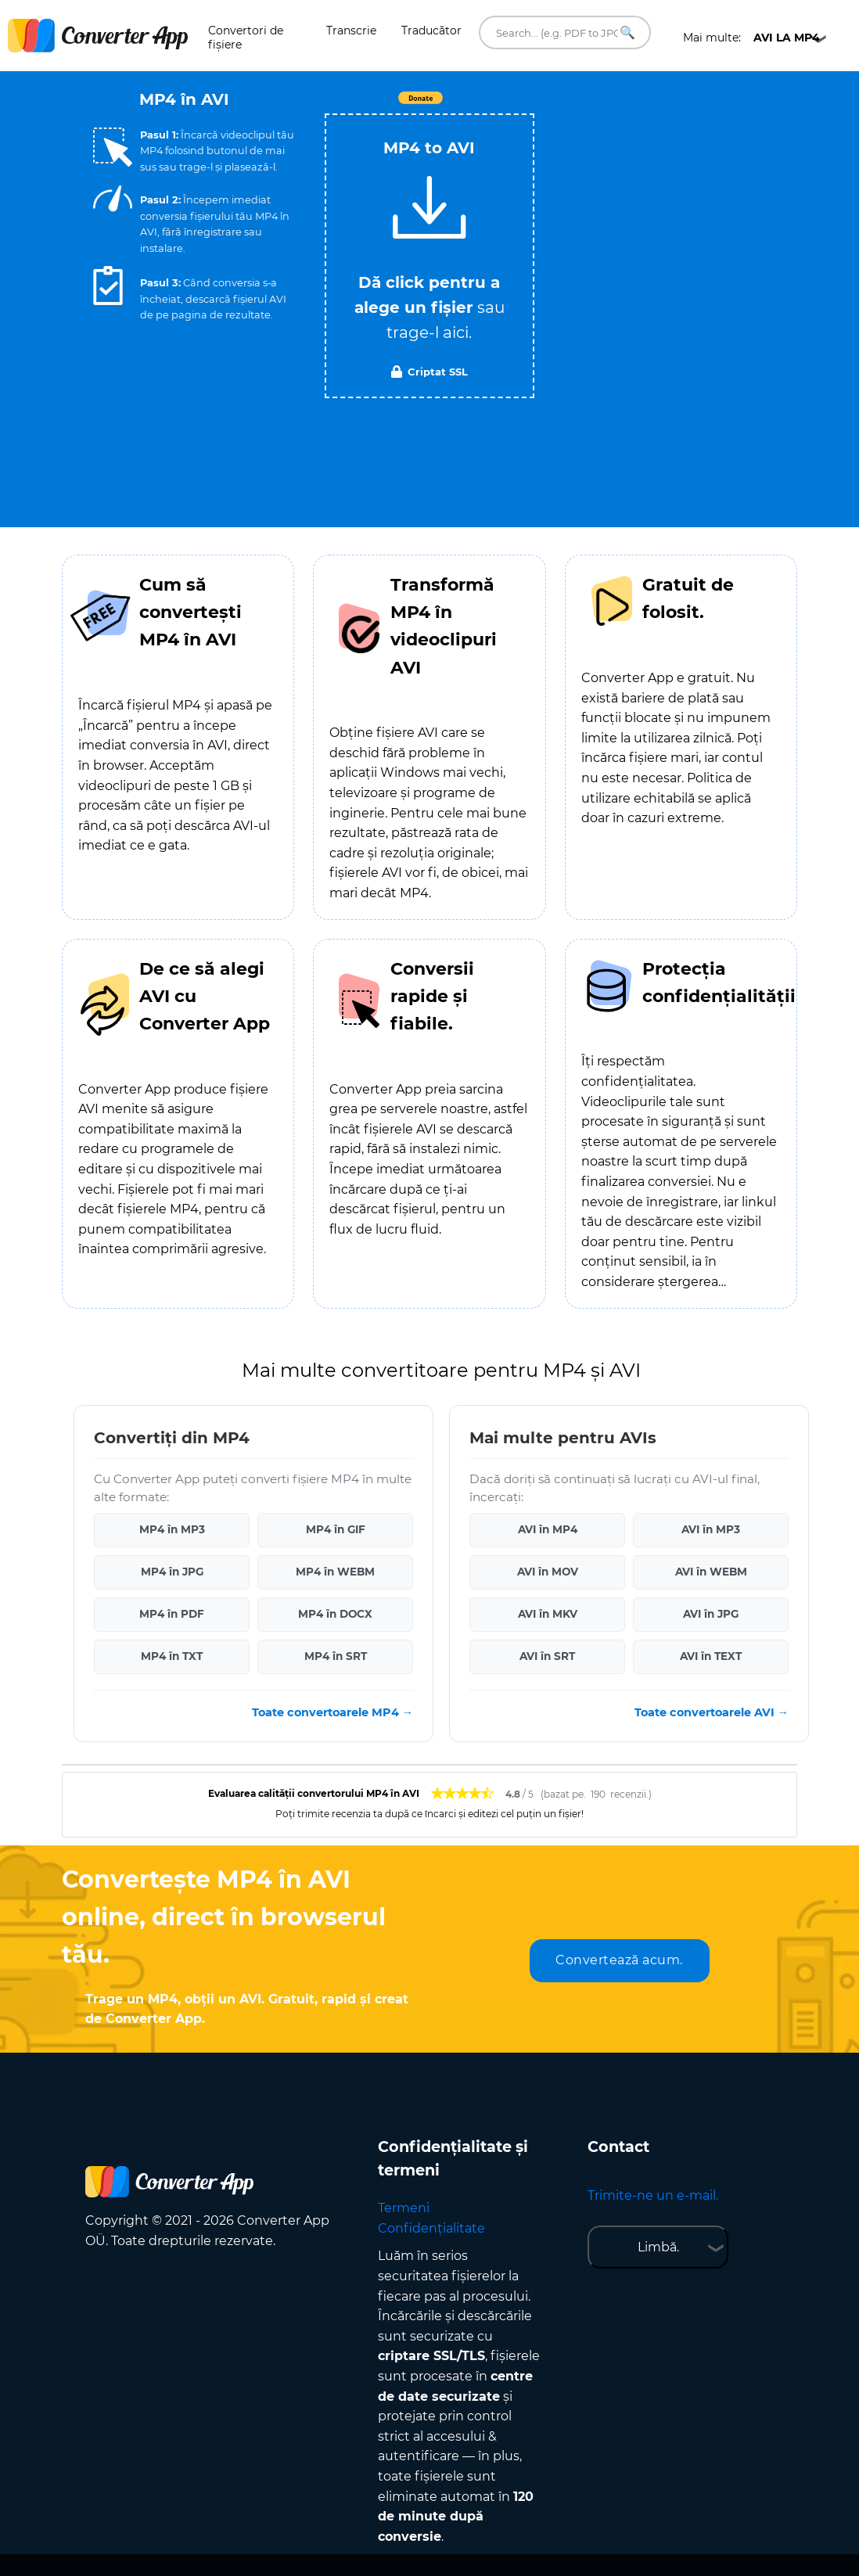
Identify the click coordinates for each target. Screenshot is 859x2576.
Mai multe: (751, 38)
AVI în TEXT (711, 1656)
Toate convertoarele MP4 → (332, 1712)
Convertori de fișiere (245, 37)
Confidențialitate (431, 2228)
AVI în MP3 (710, 1529)
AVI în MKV (547, 1614)
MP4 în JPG (172, 1571)
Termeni (404, 2208)
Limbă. (658, 2247)
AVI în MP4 (547, 1529)
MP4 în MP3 (172, 1529)
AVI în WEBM (711, 1571)
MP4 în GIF (335, 1529)
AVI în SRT (547, 1656)
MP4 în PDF (171, 1614)
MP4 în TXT (172, 1656)
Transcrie (351, 30)
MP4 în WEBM (335, 1571)
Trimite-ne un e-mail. (653, 2195)
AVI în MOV (547, 1571)
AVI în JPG (711, 1614)
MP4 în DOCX (335, 1614)
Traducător (431, 30)
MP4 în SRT (335, 1656)
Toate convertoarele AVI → (711, 1712)
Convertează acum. (619, 1960)
